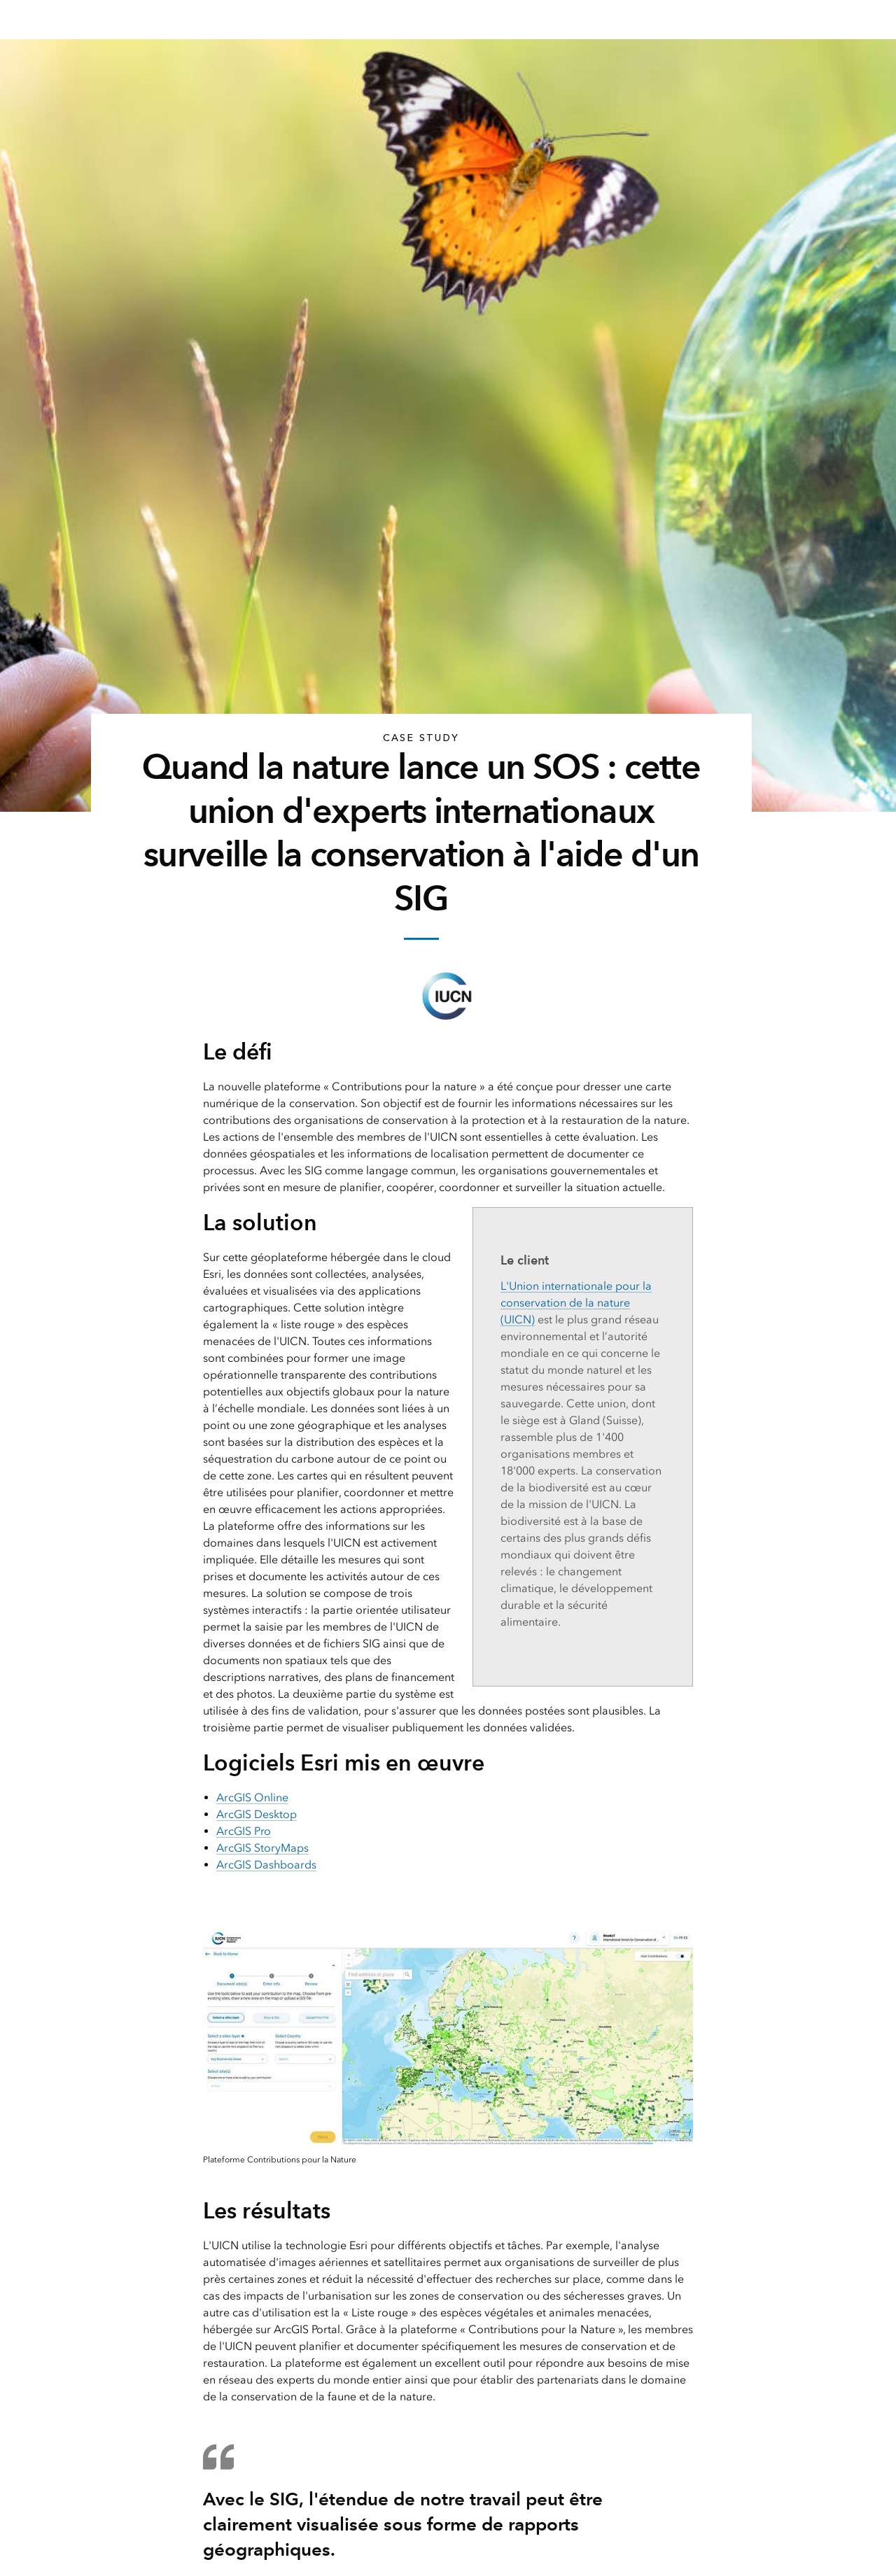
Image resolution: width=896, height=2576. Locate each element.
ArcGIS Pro (243, 1831)
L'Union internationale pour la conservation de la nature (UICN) (576, 1302)
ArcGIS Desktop (256, 1814)
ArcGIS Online (252, 1797)
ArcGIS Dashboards (266, 1864)
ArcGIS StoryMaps (262, 1847)
